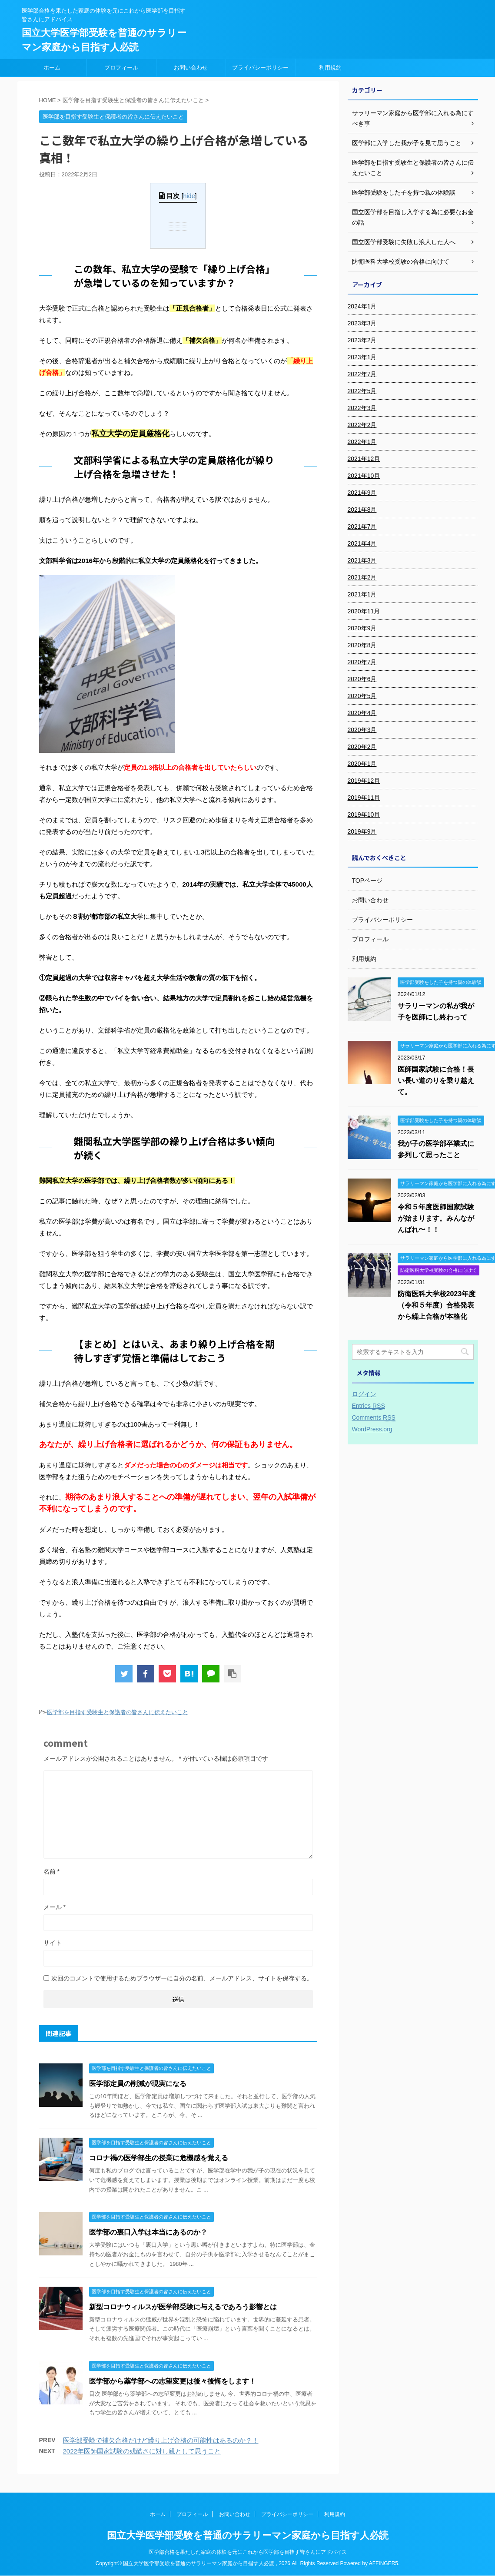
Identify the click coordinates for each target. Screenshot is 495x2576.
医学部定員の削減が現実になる (137, 2083)
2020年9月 (362, 628)
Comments (373, 1417)
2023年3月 (362, 323)
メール (54, 1907)
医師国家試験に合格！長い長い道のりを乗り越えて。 (436, 1081)
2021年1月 (362, 594)
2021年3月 (362, 560)
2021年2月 (362, 577)
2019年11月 (364, 797)
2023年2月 (362, 340)
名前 (51, 1871)
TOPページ (367, 880)
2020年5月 (362, 695)
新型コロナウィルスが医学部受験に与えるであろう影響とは (183, 2307)
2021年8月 (362, 509)
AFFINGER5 (383, 2564)
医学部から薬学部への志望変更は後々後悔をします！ (172, 2381)
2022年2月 (362, 424)
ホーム (51, 67)
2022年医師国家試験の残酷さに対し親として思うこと (142, 2451)
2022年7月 (362, 374)
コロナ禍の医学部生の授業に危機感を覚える (158, 2158)
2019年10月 (364, 814)
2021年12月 (364, 458)
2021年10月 (364, 475)
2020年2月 (362, 746)
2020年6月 (362, 678)
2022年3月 (362, 407)
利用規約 (330, 67)
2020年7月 (362, 662)
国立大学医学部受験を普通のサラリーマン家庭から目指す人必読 (248, 2535)
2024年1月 (362, 306)
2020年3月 (362, 729)
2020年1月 (362, 763)
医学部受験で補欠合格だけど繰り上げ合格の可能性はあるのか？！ (161, 2440)
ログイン (364, 1394)
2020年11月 (364, 611)
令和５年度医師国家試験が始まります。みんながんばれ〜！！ (436, 1218)
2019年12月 (364, 780)
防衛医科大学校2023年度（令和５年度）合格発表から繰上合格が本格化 (437, 1305)
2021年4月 (362, 543)
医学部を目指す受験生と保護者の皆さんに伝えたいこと (117, 1712)
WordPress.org (372, 1429)
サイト (52, 1942)
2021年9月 (362, 492)
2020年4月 (362, 712)
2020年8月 (362, 645)
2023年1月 (362, 357)
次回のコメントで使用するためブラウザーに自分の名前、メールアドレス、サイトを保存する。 (182, 1978)
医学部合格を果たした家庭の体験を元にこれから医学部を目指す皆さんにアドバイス (248, 2553)
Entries (368, 1406)
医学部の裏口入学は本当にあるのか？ (148, 2232)
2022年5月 (362, 390)
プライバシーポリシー (260, 67)
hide (189, 195)
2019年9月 (362, 831)
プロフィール (121, 67)
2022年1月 (362, 441)
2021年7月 (362, 526)
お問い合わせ (191, 67)
